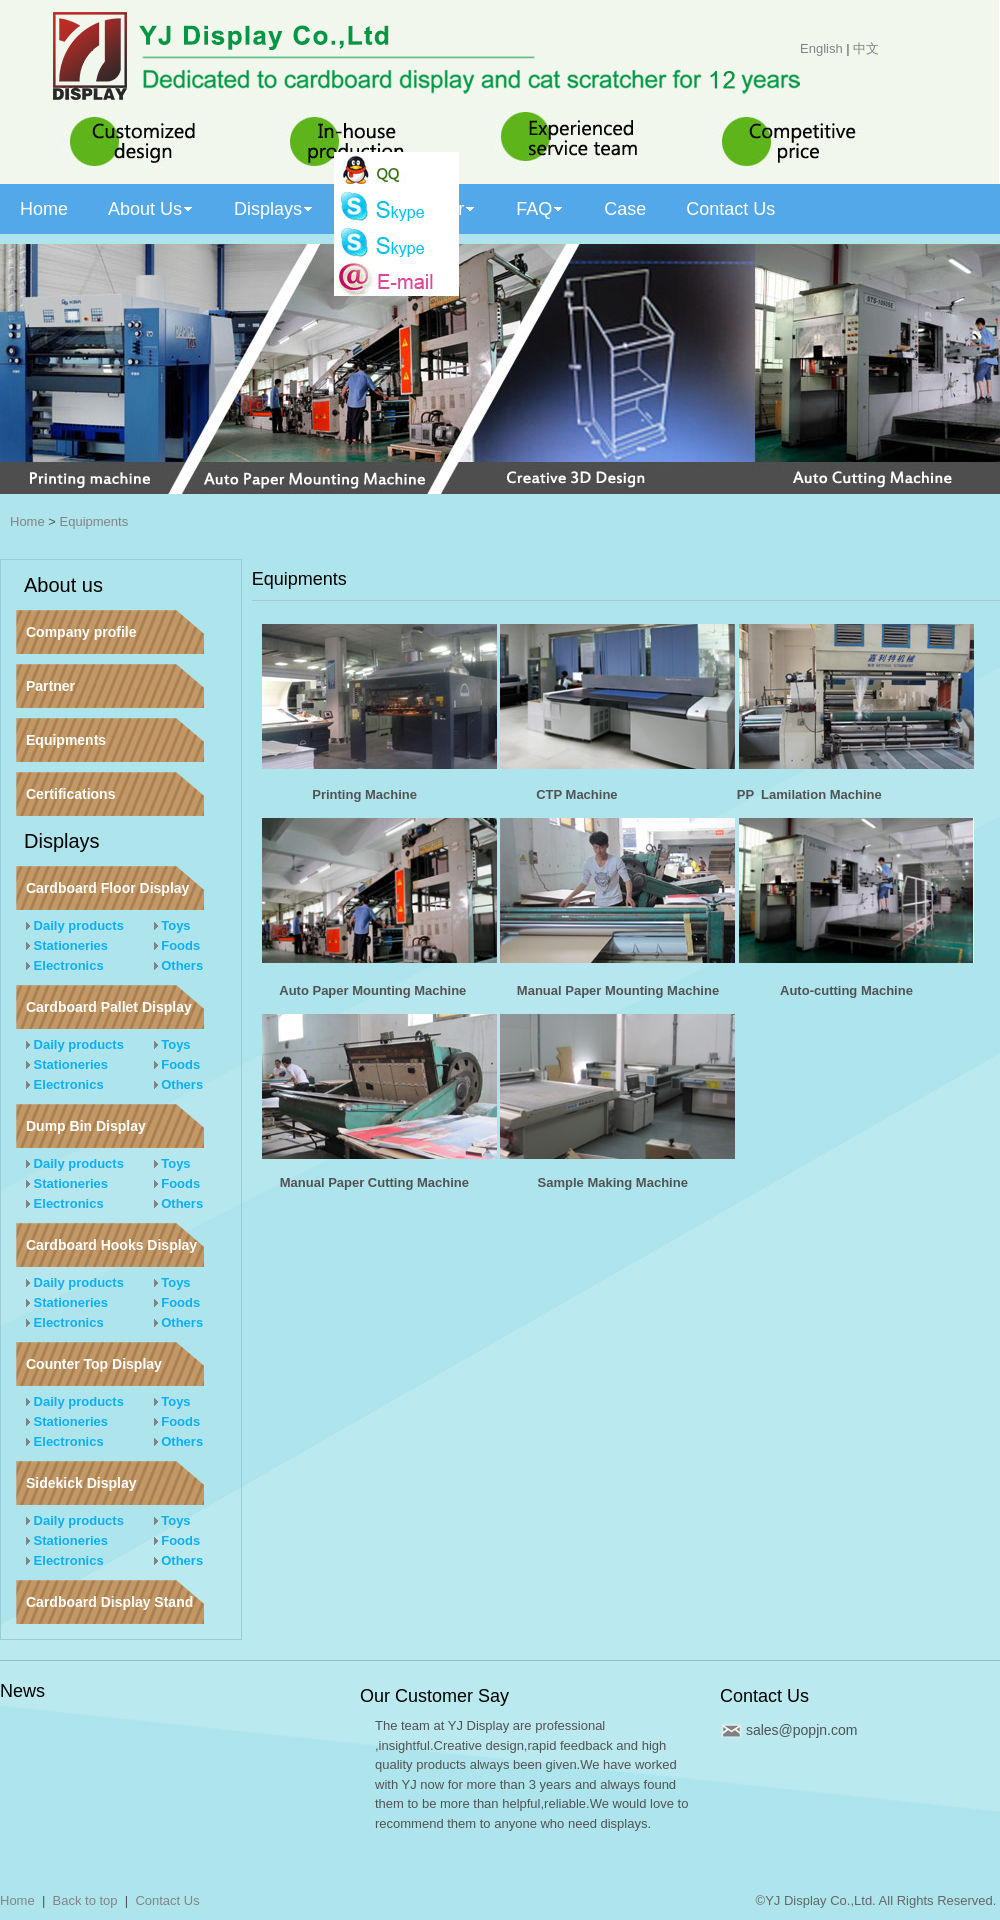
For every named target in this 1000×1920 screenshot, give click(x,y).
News (22, 1691)
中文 (866, 48)
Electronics (65, 965)
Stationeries (67, 945)
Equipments (94, 521)
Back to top (85, 1900)
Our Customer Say (434, 1696)
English (821, 48)
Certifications (70, 794)
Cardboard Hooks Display (111, 1245)
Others (179, 965)
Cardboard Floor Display (107, 888)
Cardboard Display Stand (109, 1602)
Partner (50, 686)
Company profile (81, 632)
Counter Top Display (94, 1364)
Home (27, 521)
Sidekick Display (81, 1483)
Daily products (75, 925)
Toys (172, 925)
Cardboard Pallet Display (109, 1007)
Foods (177, 945)
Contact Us (764, 1696)
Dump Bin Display (86, 1126)
